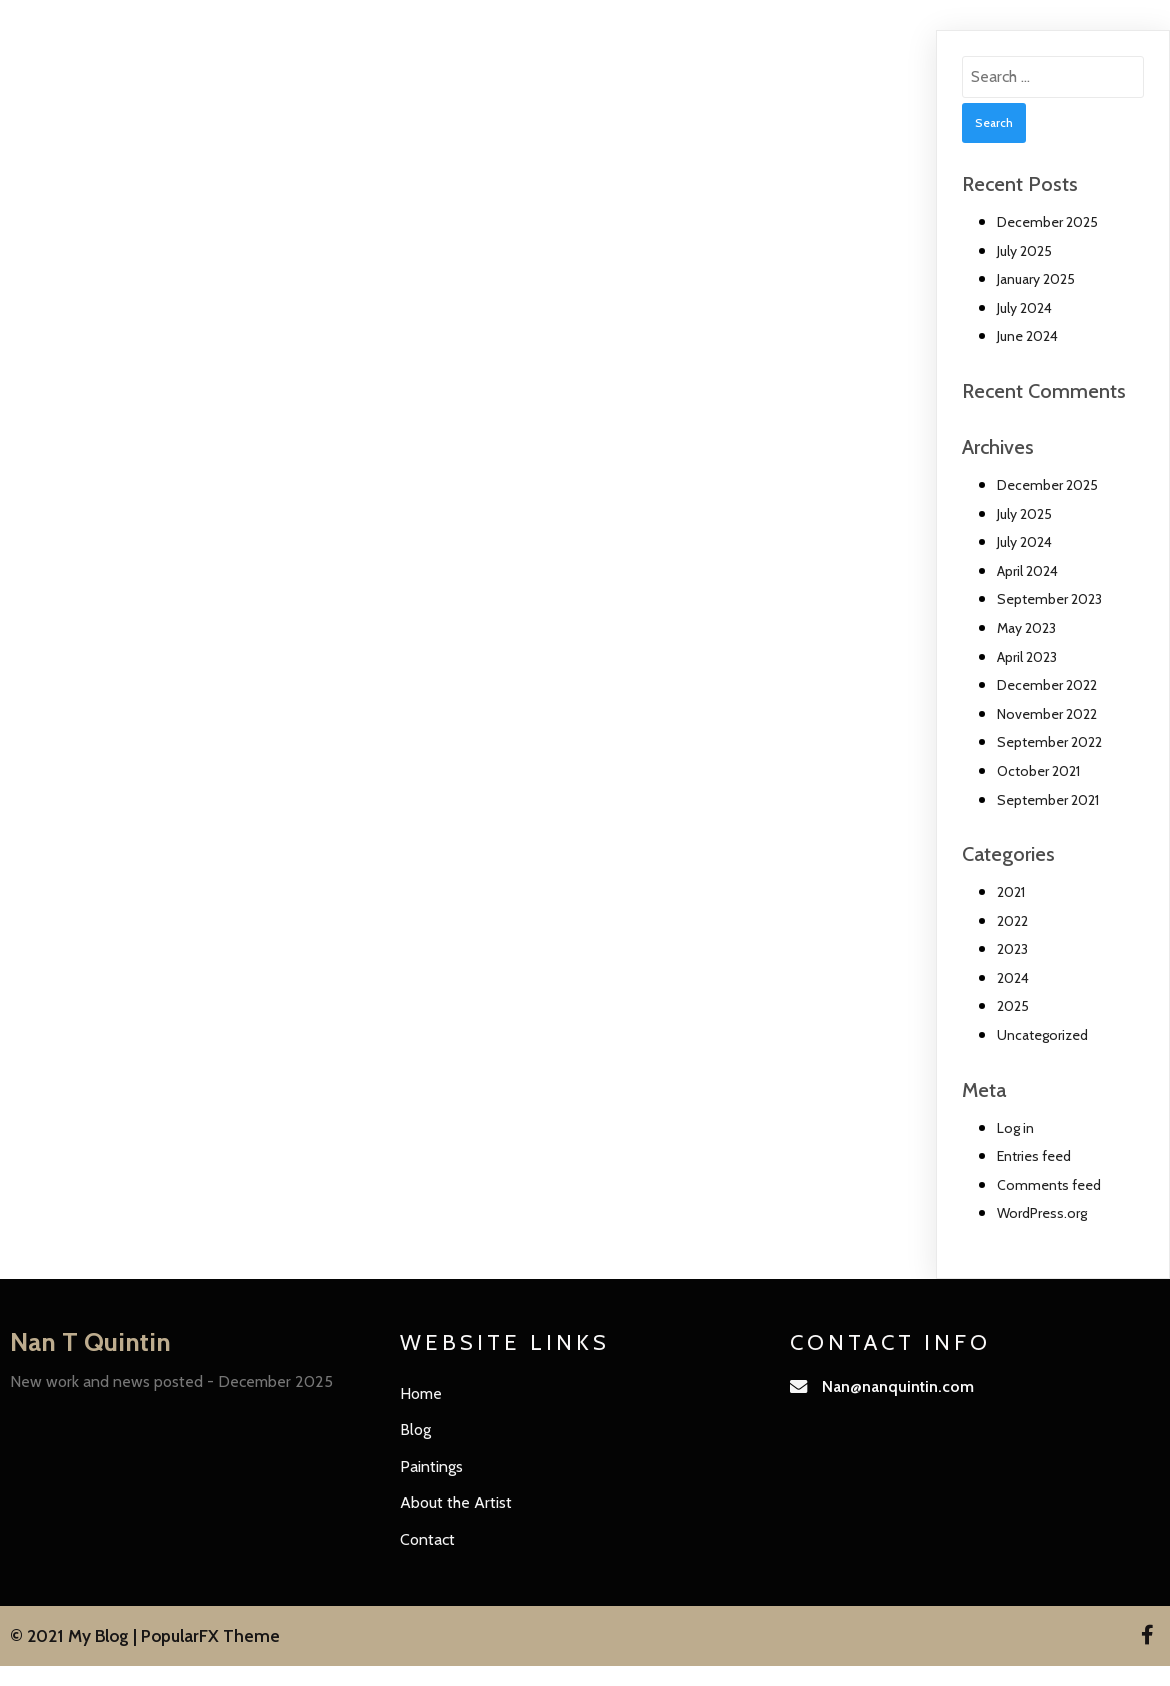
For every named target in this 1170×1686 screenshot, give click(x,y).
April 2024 (1027, 571)
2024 (1013, 978)
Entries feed (1034, 1156)
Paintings (431, 1466)
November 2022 (1047, 714)
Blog (415, 1429)
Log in (1015, 1128)
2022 (1012, 921)
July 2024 (1024, 308)
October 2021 (1038, 771)
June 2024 (1027, 336)
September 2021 (1048, 800)
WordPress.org (1042, 1213)
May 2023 (1026, 628)
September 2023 (1049, 599)
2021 (1011, 892)
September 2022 (1049, 742)
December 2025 (1047, 222)
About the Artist (456, 1502)
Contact (427, 1539)
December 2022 (1047, 685)
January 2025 (1036, 279)
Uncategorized (1042, 1035)
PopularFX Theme (210, 1635)
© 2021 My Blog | (75, 1635)
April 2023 (1027, 657)
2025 (1013, 1006)
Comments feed (1049, 1185)
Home (421, 1393)
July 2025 (1024, 251)
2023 (1012, 949)
